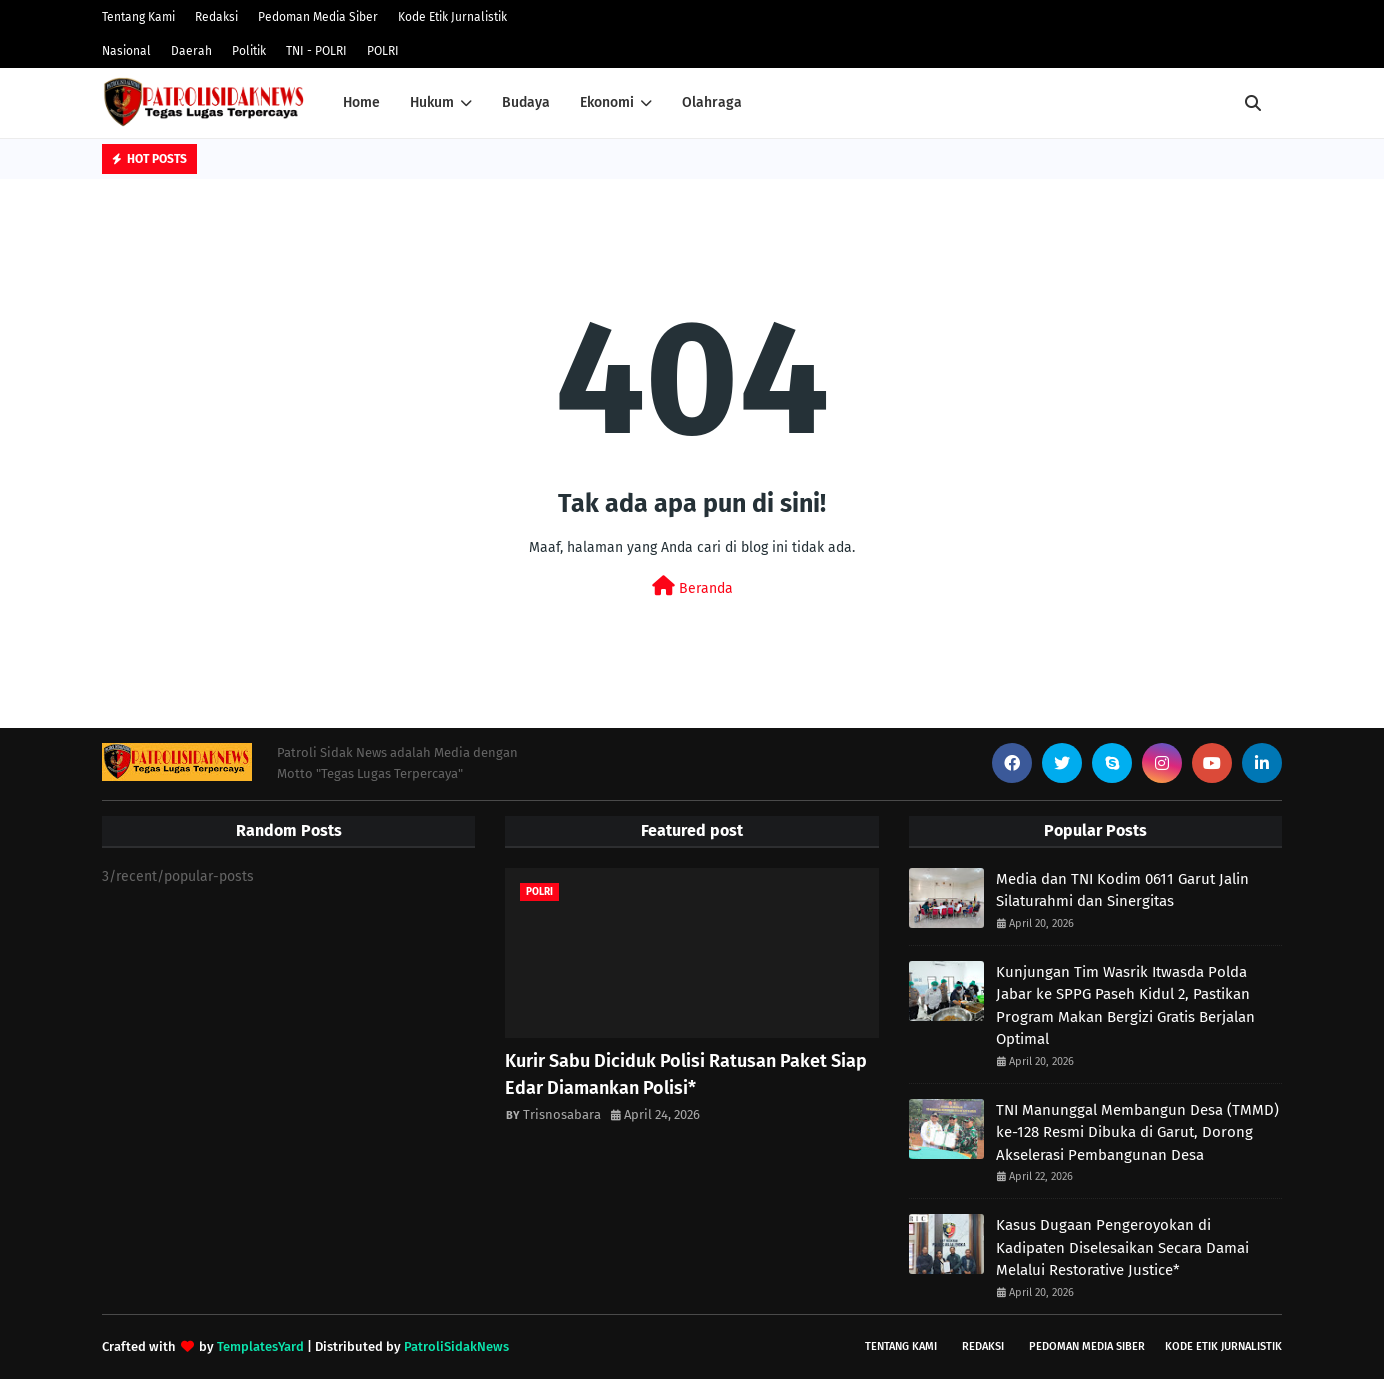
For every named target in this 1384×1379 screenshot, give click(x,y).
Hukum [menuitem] (432, 102)
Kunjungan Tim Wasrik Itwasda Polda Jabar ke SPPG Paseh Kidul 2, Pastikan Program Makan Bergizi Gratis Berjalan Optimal (1125, 1006)
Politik (249, 51)
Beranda (692, 586)
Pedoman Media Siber (318, 17)
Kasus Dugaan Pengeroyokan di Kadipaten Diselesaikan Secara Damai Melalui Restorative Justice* (1122, 1247)
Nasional (126, 51)
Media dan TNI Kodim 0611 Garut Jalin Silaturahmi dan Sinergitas (1122, 890)
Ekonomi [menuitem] (607, 102)
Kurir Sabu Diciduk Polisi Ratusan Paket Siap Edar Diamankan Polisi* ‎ (686, 1074)
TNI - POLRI (316, 51)
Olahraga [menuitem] (712, 102)
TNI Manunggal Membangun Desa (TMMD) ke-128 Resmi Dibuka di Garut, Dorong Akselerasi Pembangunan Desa (1137, 1132)
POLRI (383, 51)
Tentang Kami (138, 17)
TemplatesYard (260, 1346)
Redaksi (216, 17)
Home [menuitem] (361, 102)
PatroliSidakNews (456, 1346)
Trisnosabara (562, 1114)
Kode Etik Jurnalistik (452, 17)
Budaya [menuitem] (526, 102)
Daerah (191, 51)
